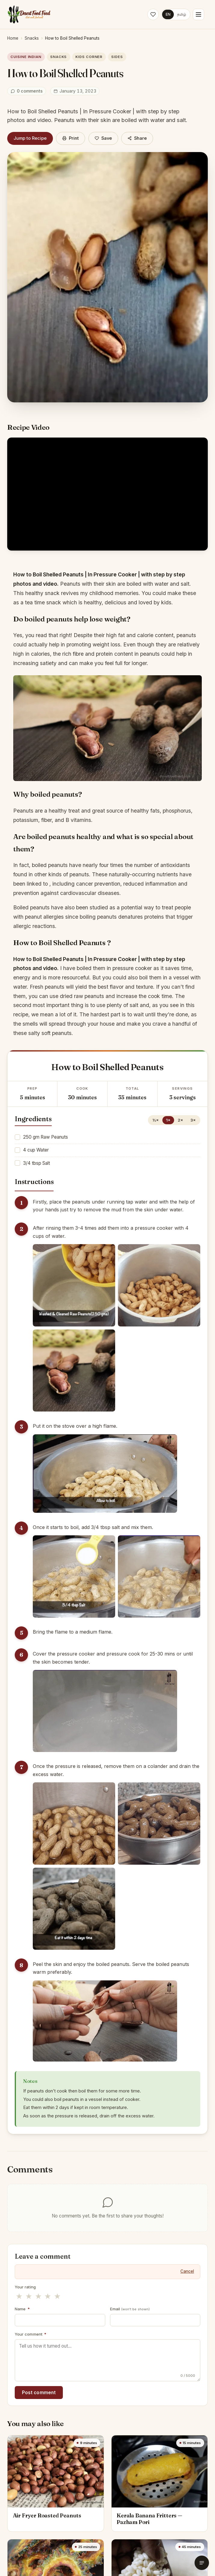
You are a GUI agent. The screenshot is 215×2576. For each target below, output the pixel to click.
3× (193, 1120)
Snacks (32, 38)
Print (70, 138)
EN (167, 14)
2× (180, 1120)
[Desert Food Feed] (29, 14)
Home (12, 38)
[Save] (103, 138)
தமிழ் (181, 14)
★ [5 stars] (57, 2296)
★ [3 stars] (38, 2296)
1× (168, 1120)
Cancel (187, 2271)
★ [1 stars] (19, 2296)
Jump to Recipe (30, 138)
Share (137, 138)
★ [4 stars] (47, 2296)
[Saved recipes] (153, 14)
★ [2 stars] (28, 2296)
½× (155, 1120)
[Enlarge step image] (74, 1285)
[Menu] (198, 14)
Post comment (39, 2392)
